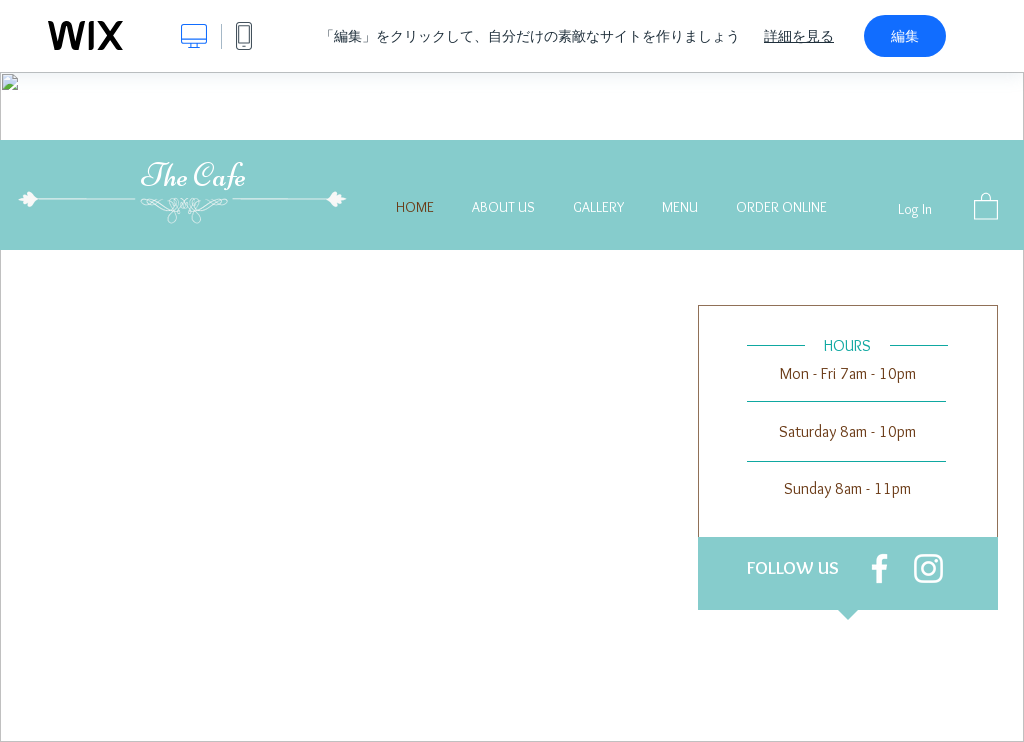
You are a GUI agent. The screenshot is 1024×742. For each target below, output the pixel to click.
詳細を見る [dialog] (799, 36)
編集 (905, 36)
